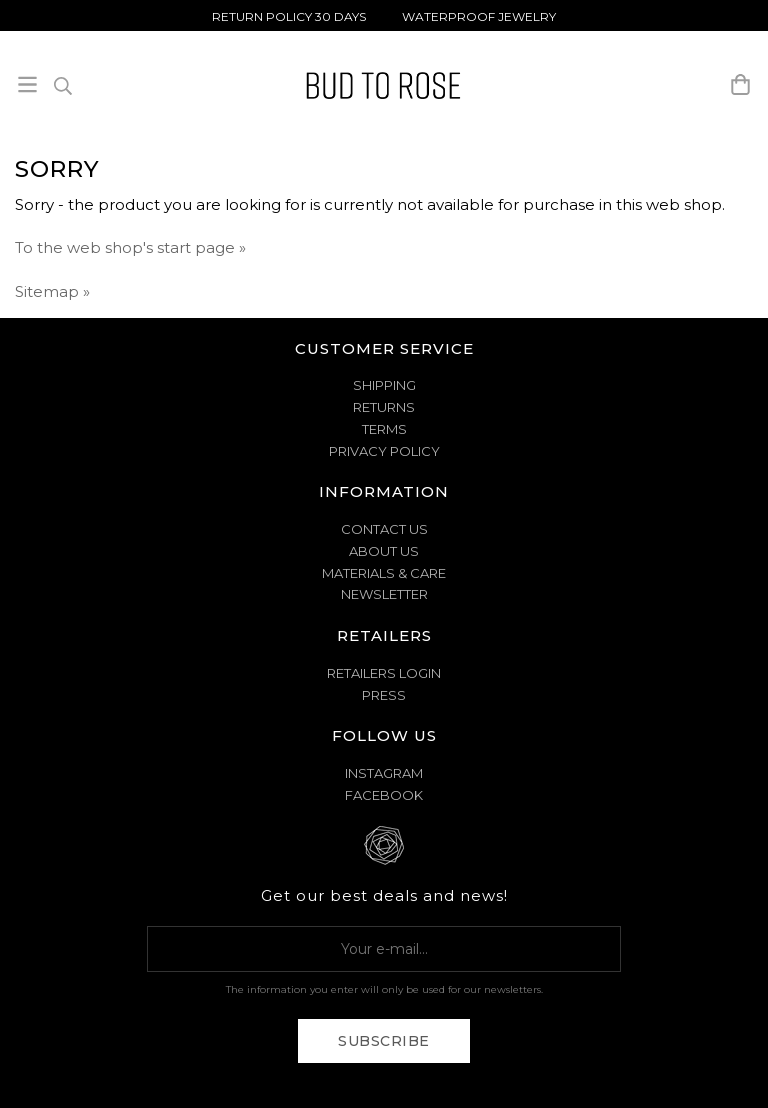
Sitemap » (52, 291)
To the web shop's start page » (130, 247)
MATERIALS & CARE (384, 573)
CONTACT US (384, 529)
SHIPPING (384, 385)
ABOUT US (384, 551)
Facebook (384, 795)
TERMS (384, 429)
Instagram (384, 773)
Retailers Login (384, 673)
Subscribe (384, 1041)
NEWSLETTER (384, 594)
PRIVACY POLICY (384, 451)
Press (384, 695)
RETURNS (384, 407)
